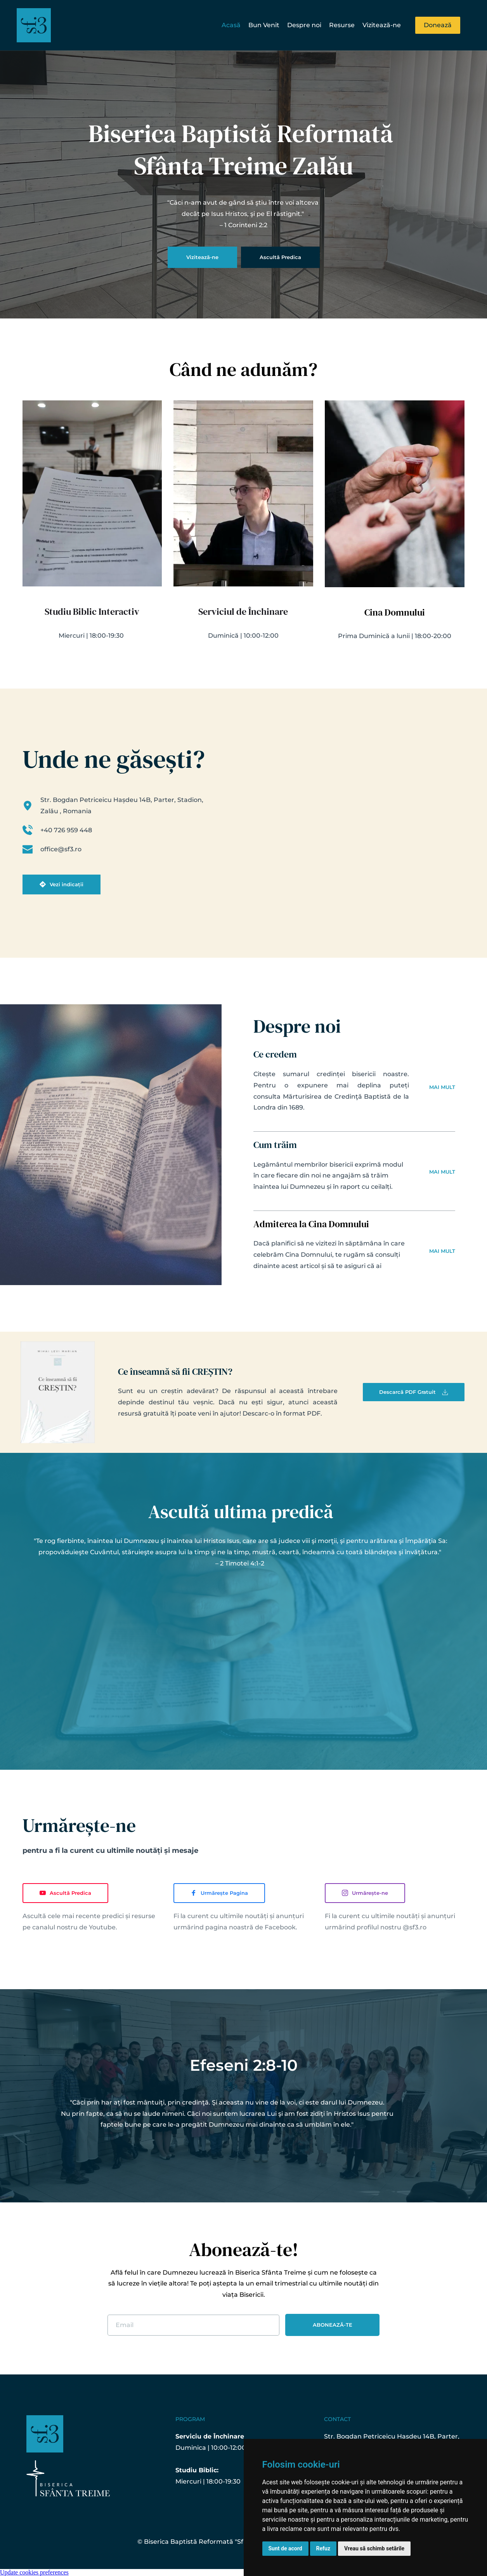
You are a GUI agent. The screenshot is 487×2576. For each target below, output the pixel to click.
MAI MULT (442, 1087)
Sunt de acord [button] (285, 2548)
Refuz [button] (323, 2548)
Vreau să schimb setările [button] (374, 2548)
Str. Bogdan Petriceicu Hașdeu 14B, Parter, (392, 2436)
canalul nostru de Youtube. (74, 1927)
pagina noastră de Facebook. (251, 1927)
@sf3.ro (414, 1927)
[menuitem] (231, 25)
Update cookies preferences (34, 2572)
